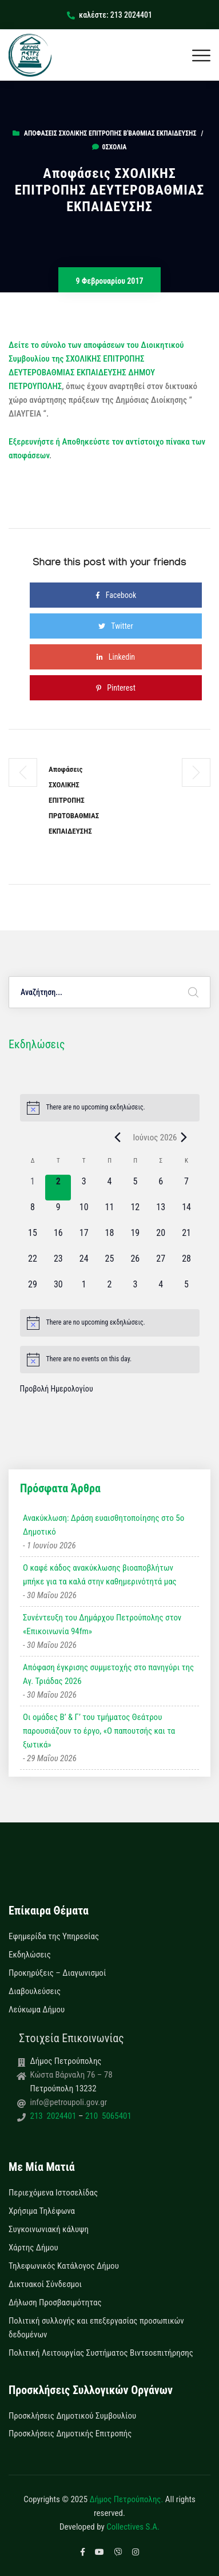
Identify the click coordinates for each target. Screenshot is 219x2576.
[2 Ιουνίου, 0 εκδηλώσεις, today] (58, 1187)
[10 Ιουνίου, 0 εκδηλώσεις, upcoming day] (84, 1213)
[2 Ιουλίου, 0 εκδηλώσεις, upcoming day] (109, 1290)
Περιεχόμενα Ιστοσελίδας (53, 2192)
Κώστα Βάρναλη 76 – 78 (71, 2075)
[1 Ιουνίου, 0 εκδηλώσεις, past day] (33, 1187)
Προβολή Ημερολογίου (56, 1388)
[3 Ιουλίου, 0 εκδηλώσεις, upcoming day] (135, 1290)
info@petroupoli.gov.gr (68, 2102)
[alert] (110, 1107)
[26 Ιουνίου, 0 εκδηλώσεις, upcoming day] (135, 1265)
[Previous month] (117, 1137)
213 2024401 (54, 2116)
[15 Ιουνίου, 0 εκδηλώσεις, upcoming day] (33, 1239)
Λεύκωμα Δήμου (37, 2009)
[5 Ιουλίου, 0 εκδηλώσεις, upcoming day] (187, 1290)
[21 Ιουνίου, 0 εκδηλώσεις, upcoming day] (187, 1239)
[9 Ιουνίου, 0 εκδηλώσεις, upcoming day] (58, 1213)
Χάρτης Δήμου (33, 2247)
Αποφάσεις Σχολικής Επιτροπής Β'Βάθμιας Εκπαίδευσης (110, 133)
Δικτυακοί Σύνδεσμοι (45, 2284)
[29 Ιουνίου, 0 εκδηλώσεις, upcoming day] (33, 1290)
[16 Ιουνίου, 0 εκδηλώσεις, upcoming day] (58, 1239)
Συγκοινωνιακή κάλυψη (49, 2229)
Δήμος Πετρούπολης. (127, 2499)
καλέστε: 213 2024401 (109, 14)
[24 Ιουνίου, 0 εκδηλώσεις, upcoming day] (84, 1265)
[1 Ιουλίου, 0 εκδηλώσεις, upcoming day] (84, 1290)
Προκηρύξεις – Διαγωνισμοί (57, 1973)
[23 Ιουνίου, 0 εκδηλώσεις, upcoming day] (58, 1265)
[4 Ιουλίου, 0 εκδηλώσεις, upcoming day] (161, 1290)
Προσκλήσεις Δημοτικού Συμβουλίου (72, 2416)
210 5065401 (107, 2116)
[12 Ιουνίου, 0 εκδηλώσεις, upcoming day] (135, 1213)
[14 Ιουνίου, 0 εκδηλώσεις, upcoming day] (187, 1213)
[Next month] (184, 1137)
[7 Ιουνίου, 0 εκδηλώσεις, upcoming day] (187, 1187)
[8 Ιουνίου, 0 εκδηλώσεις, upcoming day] (33, 1213)
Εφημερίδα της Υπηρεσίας (54, 1936)
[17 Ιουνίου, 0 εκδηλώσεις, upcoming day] (84, 1239)
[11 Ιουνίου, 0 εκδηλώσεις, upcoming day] (109, 1213)
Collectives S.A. (133, 2527)
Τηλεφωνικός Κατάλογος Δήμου (64, 2266)
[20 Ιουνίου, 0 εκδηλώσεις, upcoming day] (161, 1239)
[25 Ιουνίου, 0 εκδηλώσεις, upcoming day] (109, 1265)
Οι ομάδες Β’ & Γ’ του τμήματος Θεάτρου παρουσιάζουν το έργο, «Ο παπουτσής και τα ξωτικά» (99, 1731)
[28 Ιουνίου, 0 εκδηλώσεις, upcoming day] (187, 1265)
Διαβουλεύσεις (35, 1991)
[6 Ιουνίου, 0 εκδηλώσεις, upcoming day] (161, 1187)
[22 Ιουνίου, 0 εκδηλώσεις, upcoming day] (33, 1265)
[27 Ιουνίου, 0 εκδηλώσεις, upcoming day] (161, 1265)
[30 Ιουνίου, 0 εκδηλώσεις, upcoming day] (58, 1290)
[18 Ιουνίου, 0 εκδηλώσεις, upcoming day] (109, 1239)
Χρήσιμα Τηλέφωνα (42, 2211)
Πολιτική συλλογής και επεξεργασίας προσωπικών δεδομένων (96, 2328)
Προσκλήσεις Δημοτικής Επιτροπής (70, 2433)
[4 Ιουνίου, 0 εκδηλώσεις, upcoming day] (109, 1187)
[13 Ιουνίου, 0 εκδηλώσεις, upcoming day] (161, 1213)
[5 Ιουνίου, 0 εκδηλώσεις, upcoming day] (135, 1187)
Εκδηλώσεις (30, 1954)
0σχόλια (109, 147)
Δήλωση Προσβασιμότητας (55, 2302)
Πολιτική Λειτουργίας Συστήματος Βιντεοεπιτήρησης (101, 2353)
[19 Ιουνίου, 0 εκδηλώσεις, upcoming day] (135, 1239)
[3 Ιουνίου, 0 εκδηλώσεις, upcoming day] (84, 1187)
